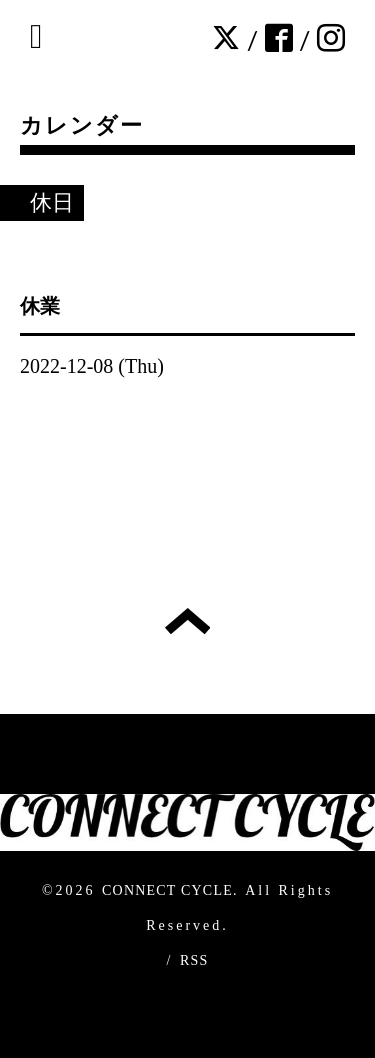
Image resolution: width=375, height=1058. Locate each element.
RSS (194, 960)
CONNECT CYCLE (167, 890)
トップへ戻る (187, 621)
